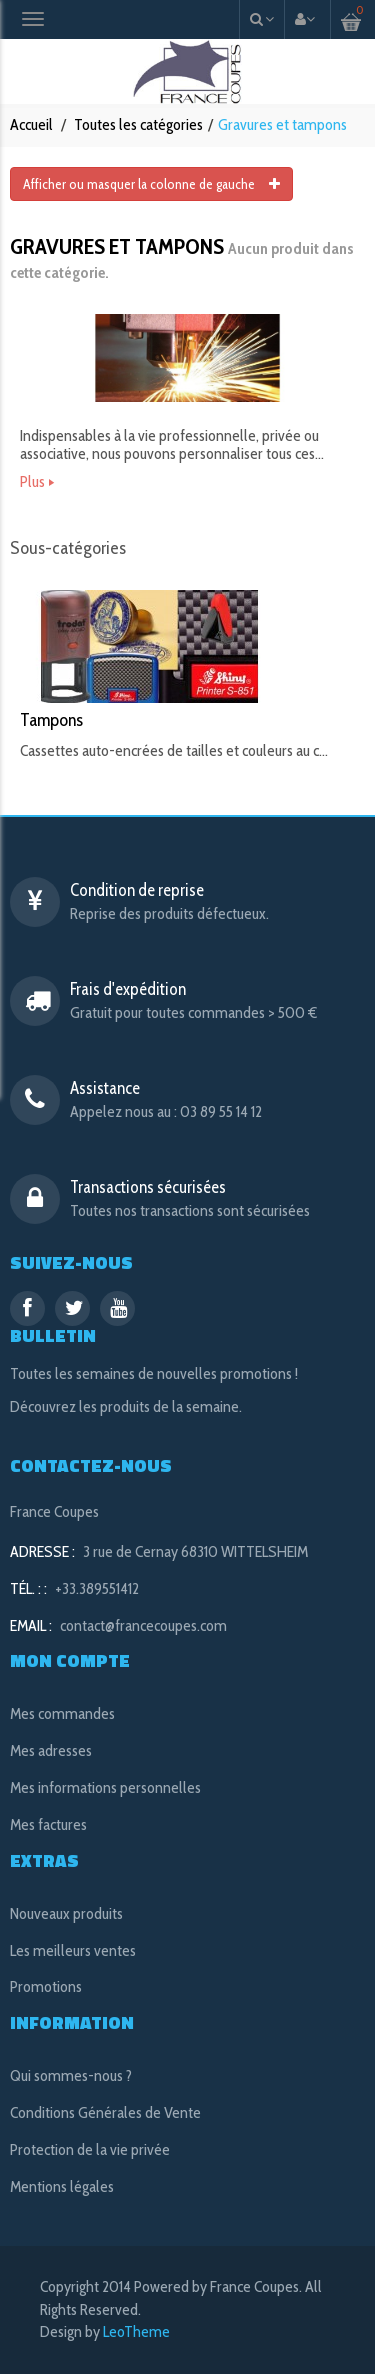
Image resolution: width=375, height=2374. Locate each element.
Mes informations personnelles (105, 1787)
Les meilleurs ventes (73, 1950)
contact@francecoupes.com (143, 1625)
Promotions (46, 1986)
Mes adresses (51, 1750)
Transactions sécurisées (148, 1187)
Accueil (31, 124)
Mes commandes (62, 1713)
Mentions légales (62, 2186)
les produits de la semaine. (160, 1406)
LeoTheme (136, 2331)
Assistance (105, 1088)
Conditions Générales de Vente (105, 2112)
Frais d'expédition (128, 989)
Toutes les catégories (138, 124)
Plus (32, 482)
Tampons (51, 720)
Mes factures (48, 1824)
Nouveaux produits (66, 1913)
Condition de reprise (137, 890)
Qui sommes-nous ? (71, 2075)
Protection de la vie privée (90, 2149)
